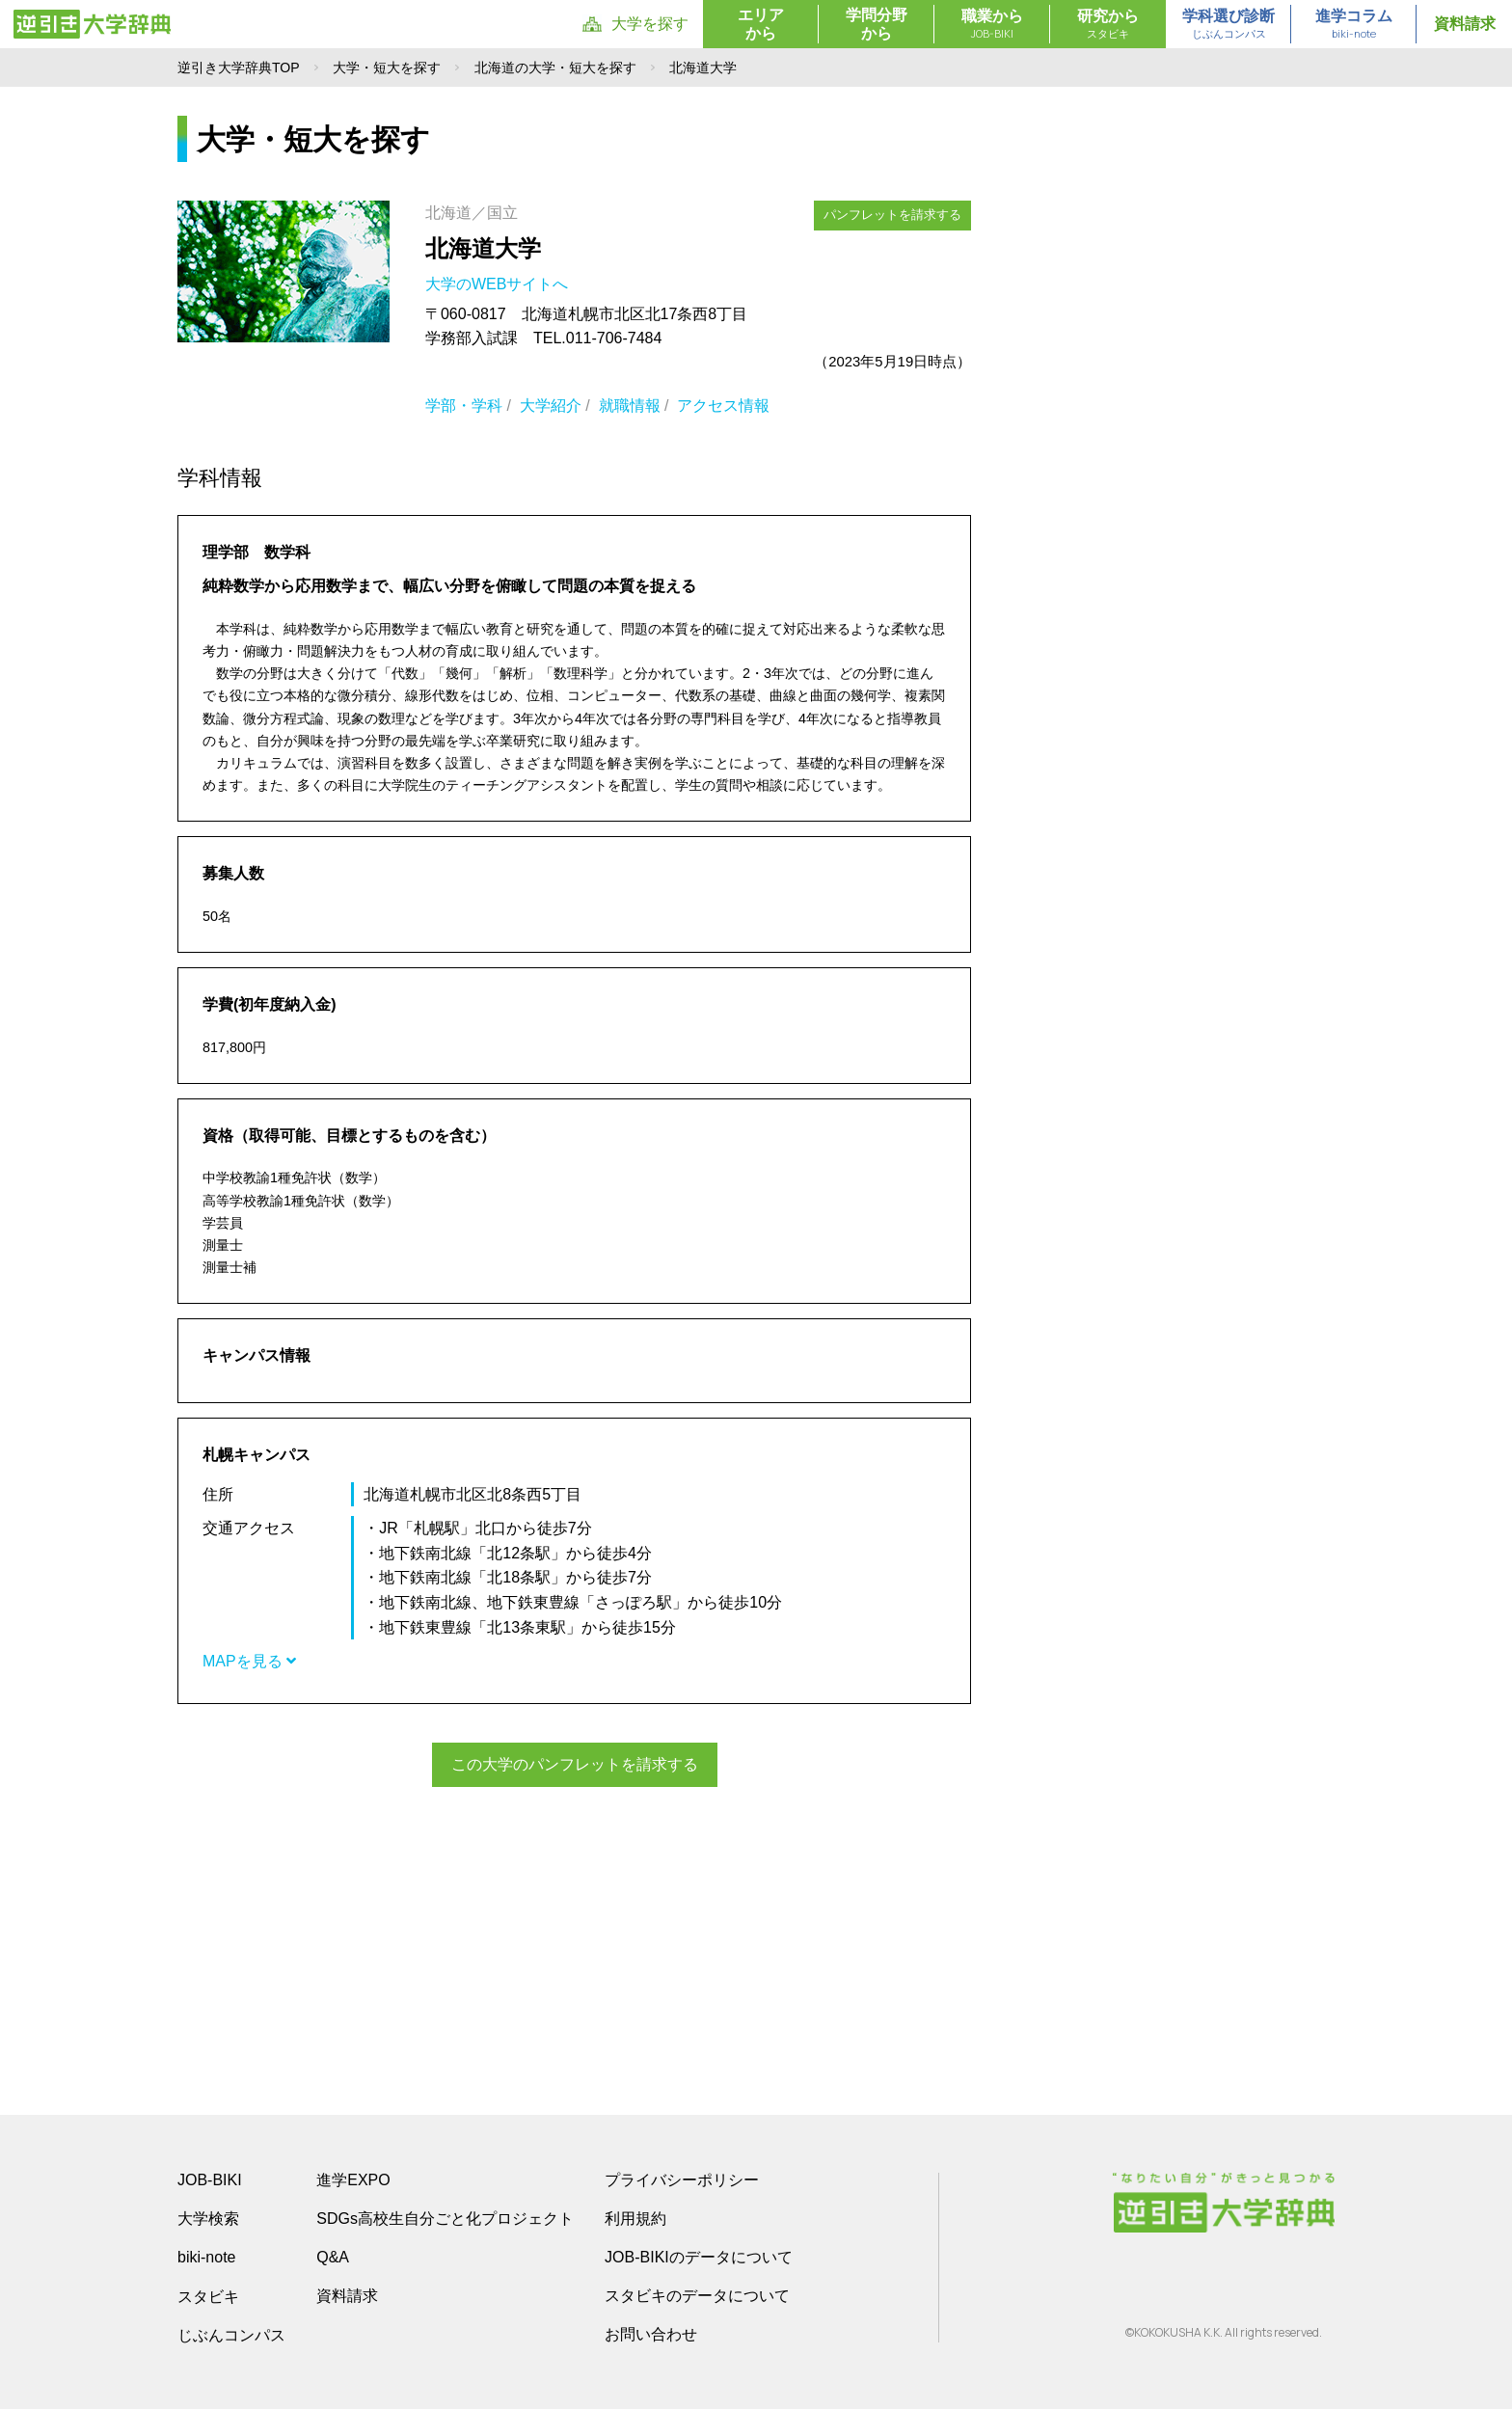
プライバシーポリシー (682, 2179)
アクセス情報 (723, 405)
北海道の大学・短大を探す (555, 67)
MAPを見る (249, 1661)
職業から (992, 25)
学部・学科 (463, 405)
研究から (1108, 25)
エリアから (761, 24)
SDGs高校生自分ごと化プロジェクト (445, 2217)
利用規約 (635, 2217)
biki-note (206, 2256)
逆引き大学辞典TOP (238, 67)
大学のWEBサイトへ (499, 284)
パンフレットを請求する (892, 214)
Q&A (332, 2256)
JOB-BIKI (209, 2179)
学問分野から (876, 24)
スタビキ (208, 2295)
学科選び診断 (1228, 25)
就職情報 (630, 405)
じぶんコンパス (231, 2333)
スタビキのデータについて (697, 2295)
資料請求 (1465, 23)
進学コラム (1353, 25)
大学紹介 (550, 405)
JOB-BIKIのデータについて (699, 2256)
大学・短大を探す (387, 67)
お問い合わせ (651, 2333)
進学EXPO (353, 2179)
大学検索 (208, 2217)
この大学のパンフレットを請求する (574, 1764)
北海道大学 (483, 248)
